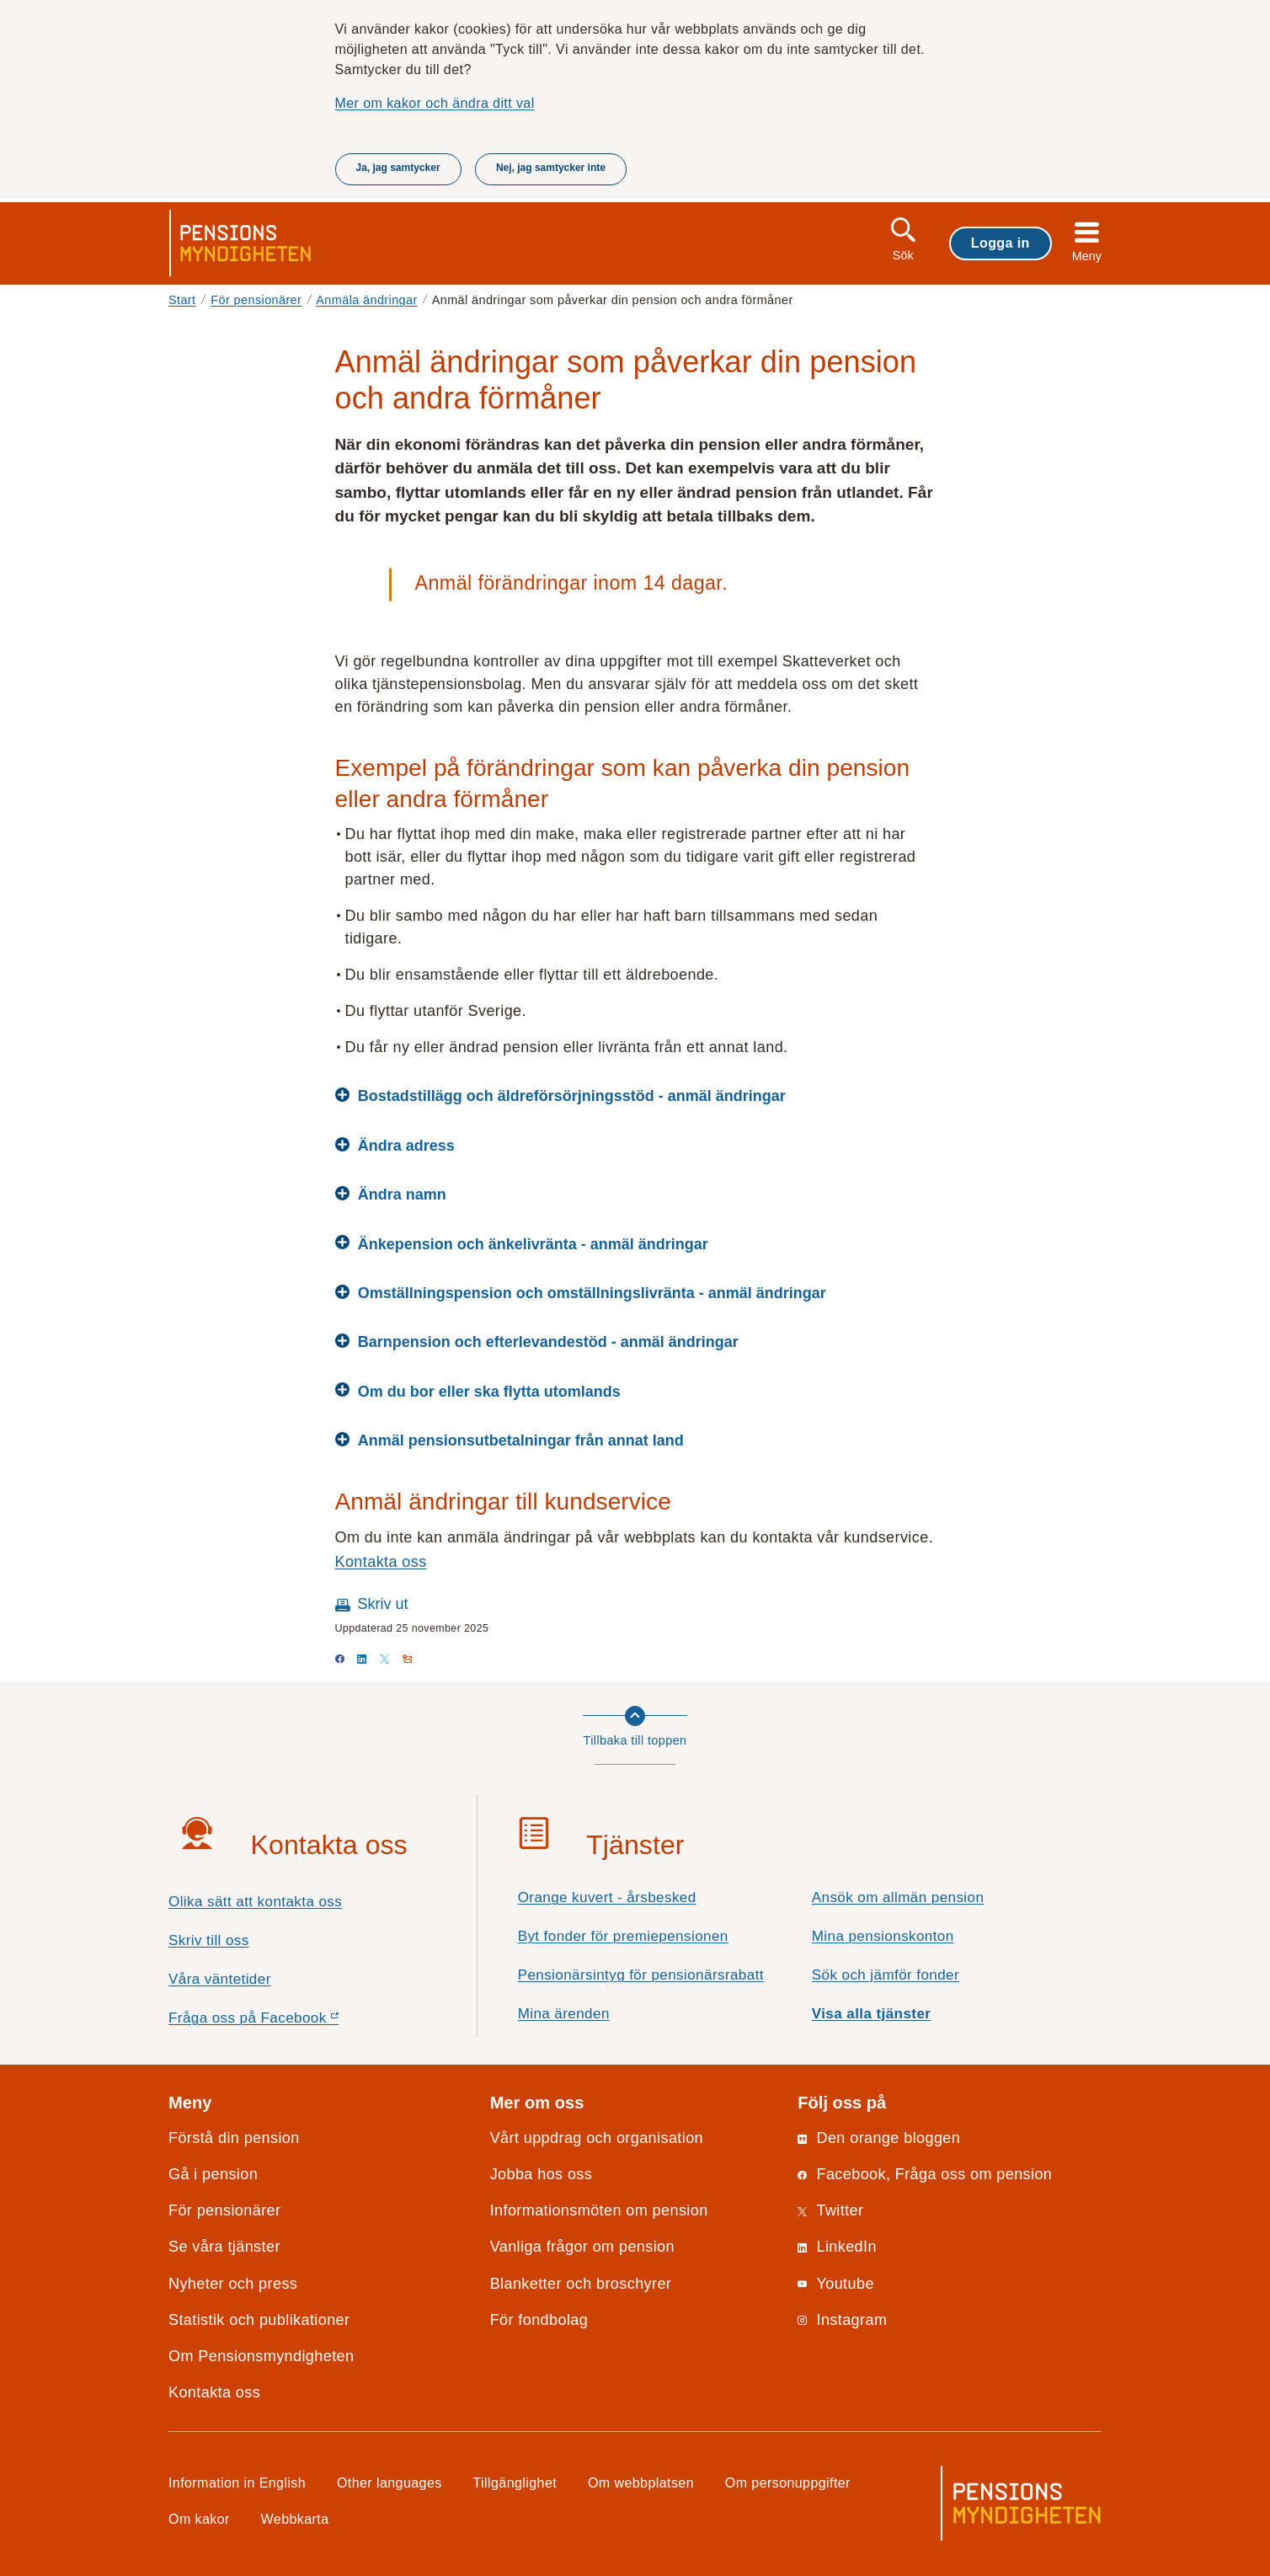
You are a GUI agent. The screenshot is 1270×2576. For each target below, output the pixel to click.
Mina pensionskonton (883, 1936)
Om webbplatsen (641, 2482)
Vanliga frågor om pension (582, 2246)
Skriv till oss (208, 1940)
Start (182, 300)
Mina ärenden (564, 2014)
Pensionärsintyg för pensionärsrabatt (641, 1975)
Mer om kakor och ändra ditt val (435, 102)
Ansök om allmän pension (898, 1897)
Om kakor (199, 2518)
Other (389, 2482)
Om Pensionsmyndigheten (261, 2356)
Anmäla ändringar (366, 300)
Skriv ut (383, 1603)
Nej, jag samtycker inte (551, 168)
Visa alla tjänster (871, 2014)
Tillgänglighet (515, 2482)
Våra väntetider (219, 1979)
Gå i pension (213, 2174)
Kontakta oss (381, 1561)
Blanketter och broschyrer (581, 2283)
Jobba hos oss (541, 2174)
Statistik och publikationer (259, 2319)
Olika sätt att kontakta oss (255, 1902)
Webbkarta (295, 2518)
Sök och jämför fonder (885, 1975)
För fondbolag (539, 2319)
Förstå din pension (234, 2138)
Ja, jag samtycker (398, 168)
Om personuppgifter (788, 2482)
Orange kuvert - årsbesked (607, 1897)
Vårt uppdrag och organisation (596, 2138)
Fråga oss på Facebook (283, 2022)
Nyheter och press (232, 2283)
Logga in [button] (1000, 242)
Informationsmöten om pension (599, 2210)
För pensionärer (256, 300)
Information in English (237, 2482)
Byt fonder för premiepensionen (623, 1936)
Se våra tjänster (224, 2246)
